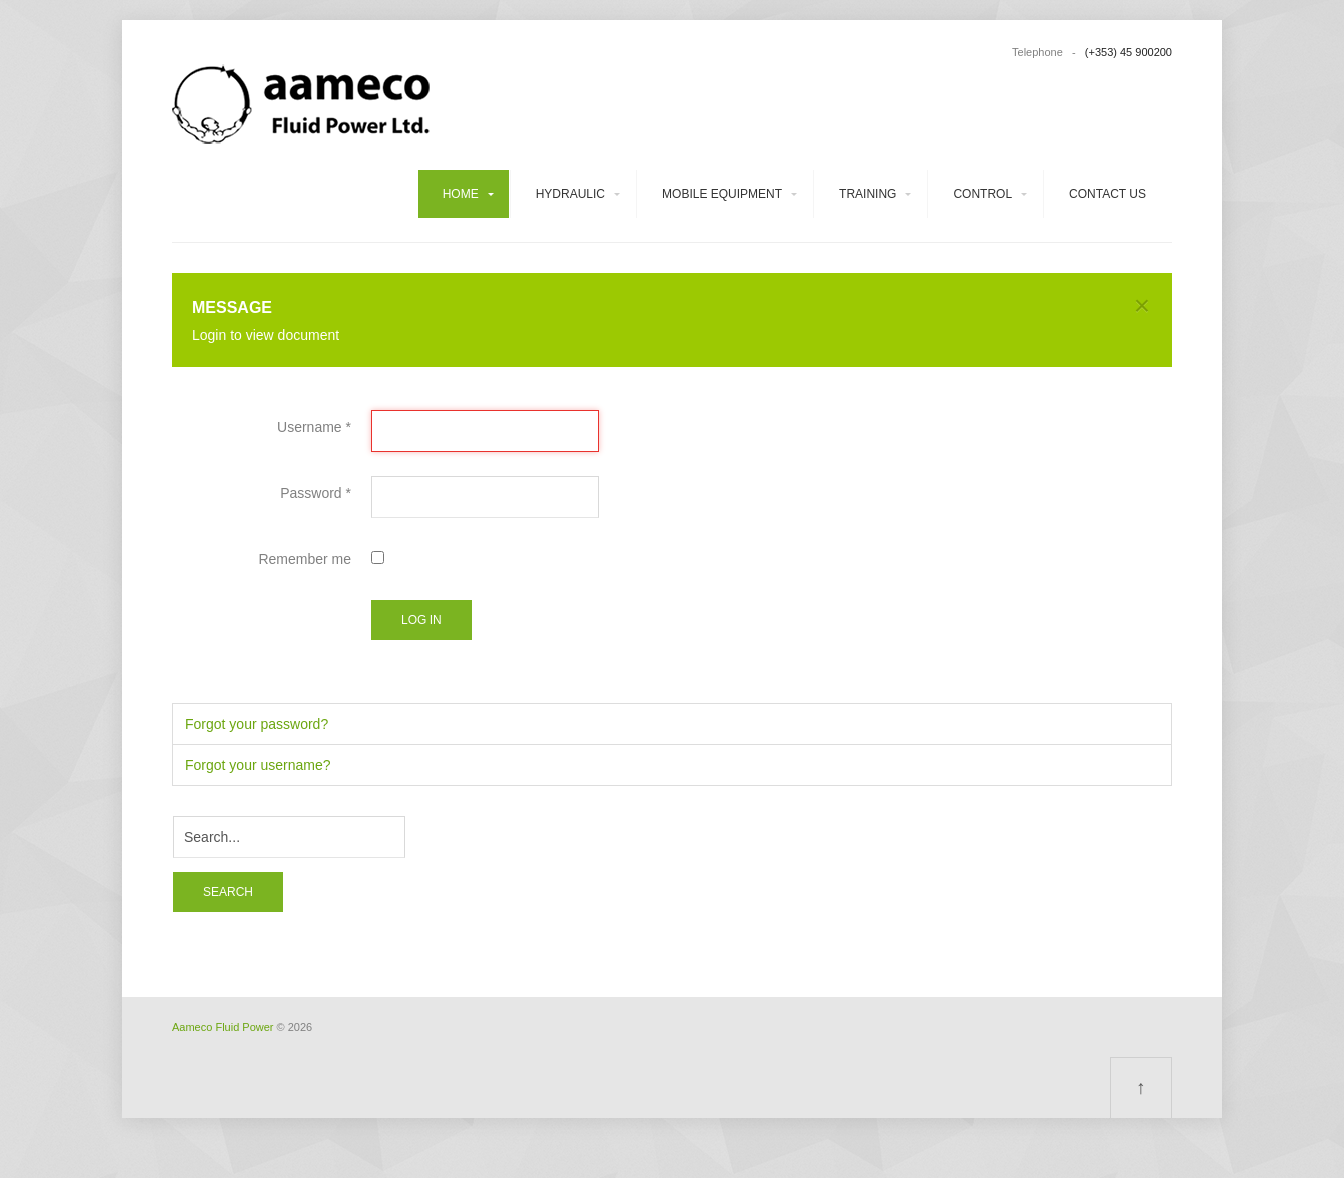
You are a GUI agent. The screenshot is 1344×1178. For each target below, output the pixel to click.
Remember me (304, 559)
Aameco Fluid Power (223, 1027)
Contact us (1107, 194)
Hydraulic (570, 194)
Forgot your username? (258, 765)
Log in (421, 620)
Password (315, 493)
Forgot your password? (256, 724)
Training (867, 194)
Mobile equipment (722, 194)
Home (461, 194)
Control (982, 194)
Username (314, 427)
